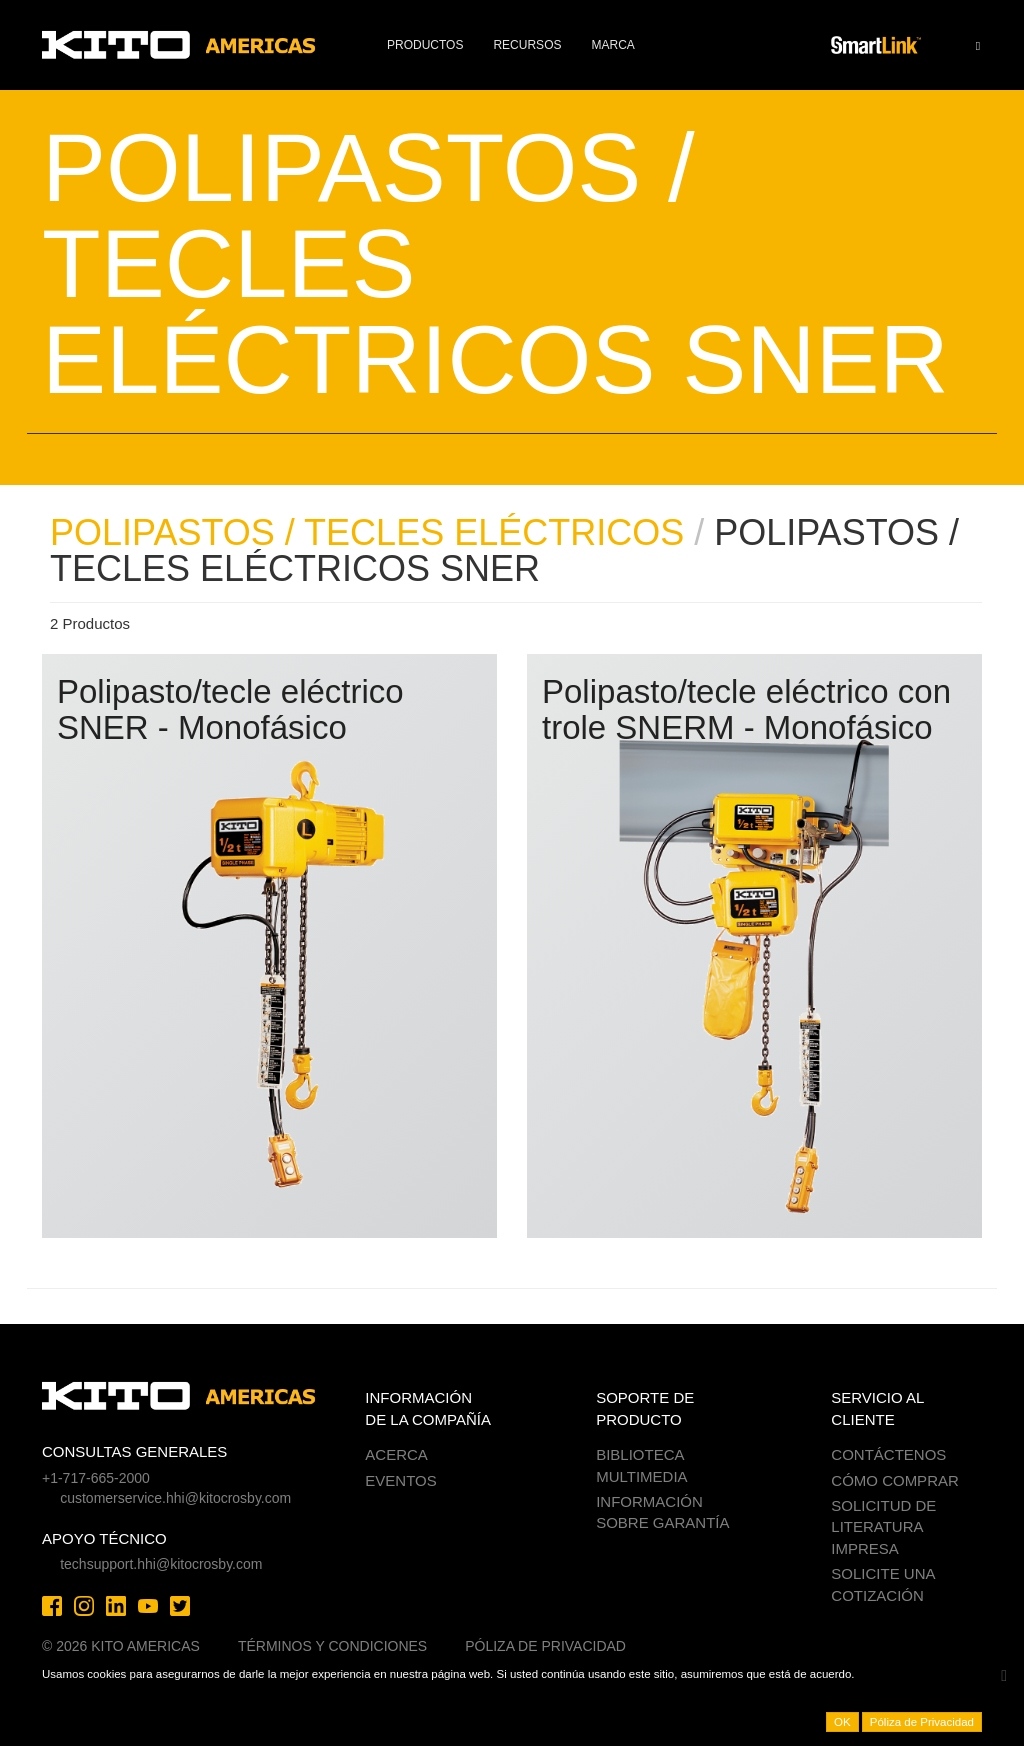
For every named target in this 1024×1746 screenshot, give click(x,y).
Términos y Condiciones (332, 1646)
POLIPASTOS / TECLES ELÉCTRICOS (367, 532)
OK (842, 1722)
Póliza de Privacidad (545, 1646)
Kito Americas (179, 45)
